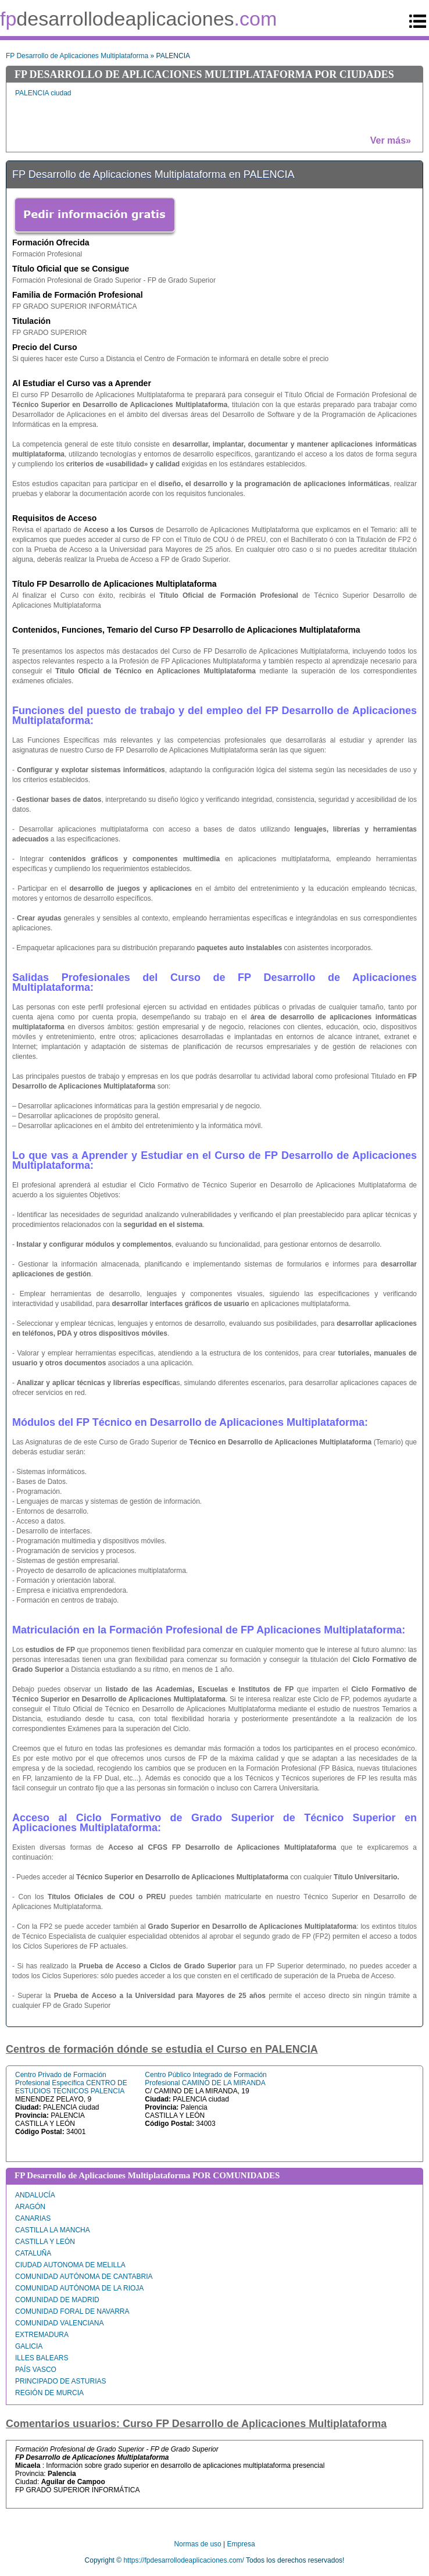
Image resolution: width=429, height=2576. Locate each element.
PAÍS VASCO (35, 2370)
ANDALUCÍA (35, 2195)
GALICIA (28, 2346)
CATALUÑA (33, 2253)
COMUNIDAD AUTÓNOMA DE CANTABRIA (83, 2276)
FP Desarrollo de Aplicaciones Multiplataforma (77, 56)
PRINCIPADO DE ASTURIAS (60, 2381)
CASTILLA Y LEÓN (45, 2242)
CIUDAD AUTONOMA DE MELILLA (70, 2265)
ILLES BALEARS (41, 2358)
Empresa (241, 2544)
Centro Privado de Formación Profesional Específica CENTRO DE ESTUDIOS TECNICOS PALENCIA (71, 2083)
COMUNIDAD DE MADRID (57, 2300)
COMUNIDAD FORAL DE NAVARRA (72, 2311)
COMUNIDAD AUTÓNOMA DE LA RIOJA (79, 2288)
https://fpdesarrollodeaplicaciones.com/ (183, 2560)
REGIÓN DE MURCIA (49, 2393)
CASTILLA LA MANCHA (52, 2230)
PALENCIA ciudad (43, 93)
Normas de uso (197, 2544)
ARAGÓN (30, 2207)
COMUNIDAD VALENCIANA (59, 2323)
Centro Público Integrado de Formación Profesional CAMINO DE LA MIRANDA (205, 2079)
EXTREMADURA (42, 2335)
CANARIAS (33, 2218)
